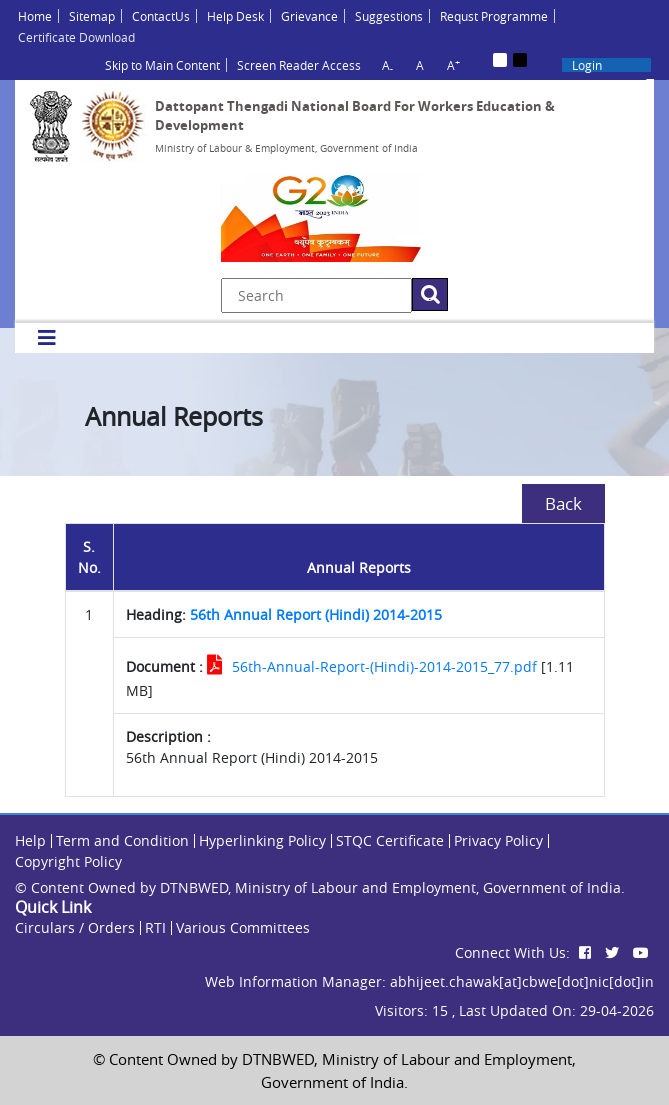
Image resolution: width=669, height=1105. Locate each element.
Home (35, 16)
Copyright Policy (68, 861)
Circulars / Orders (75, 927)
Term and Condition (122, 840)
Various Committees (243, 927)
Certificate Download (76, 37)
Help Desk (235, 16)
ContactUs (161, 16)
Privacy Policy (498, 840)
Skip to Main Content (162, 65)
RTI (155, 927)
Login (587, 65)
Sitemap (92, 16)
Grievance (309, 16)
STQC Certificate (390, 840)
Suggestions (389, 16)
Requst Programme (494, 16)
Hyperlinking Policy (262, 840)
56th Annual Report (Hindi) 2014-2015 (316, 614)
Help (30, 840)
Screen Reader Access (299, 65)
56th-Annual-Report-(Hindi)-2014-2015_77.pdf (384, 666)
